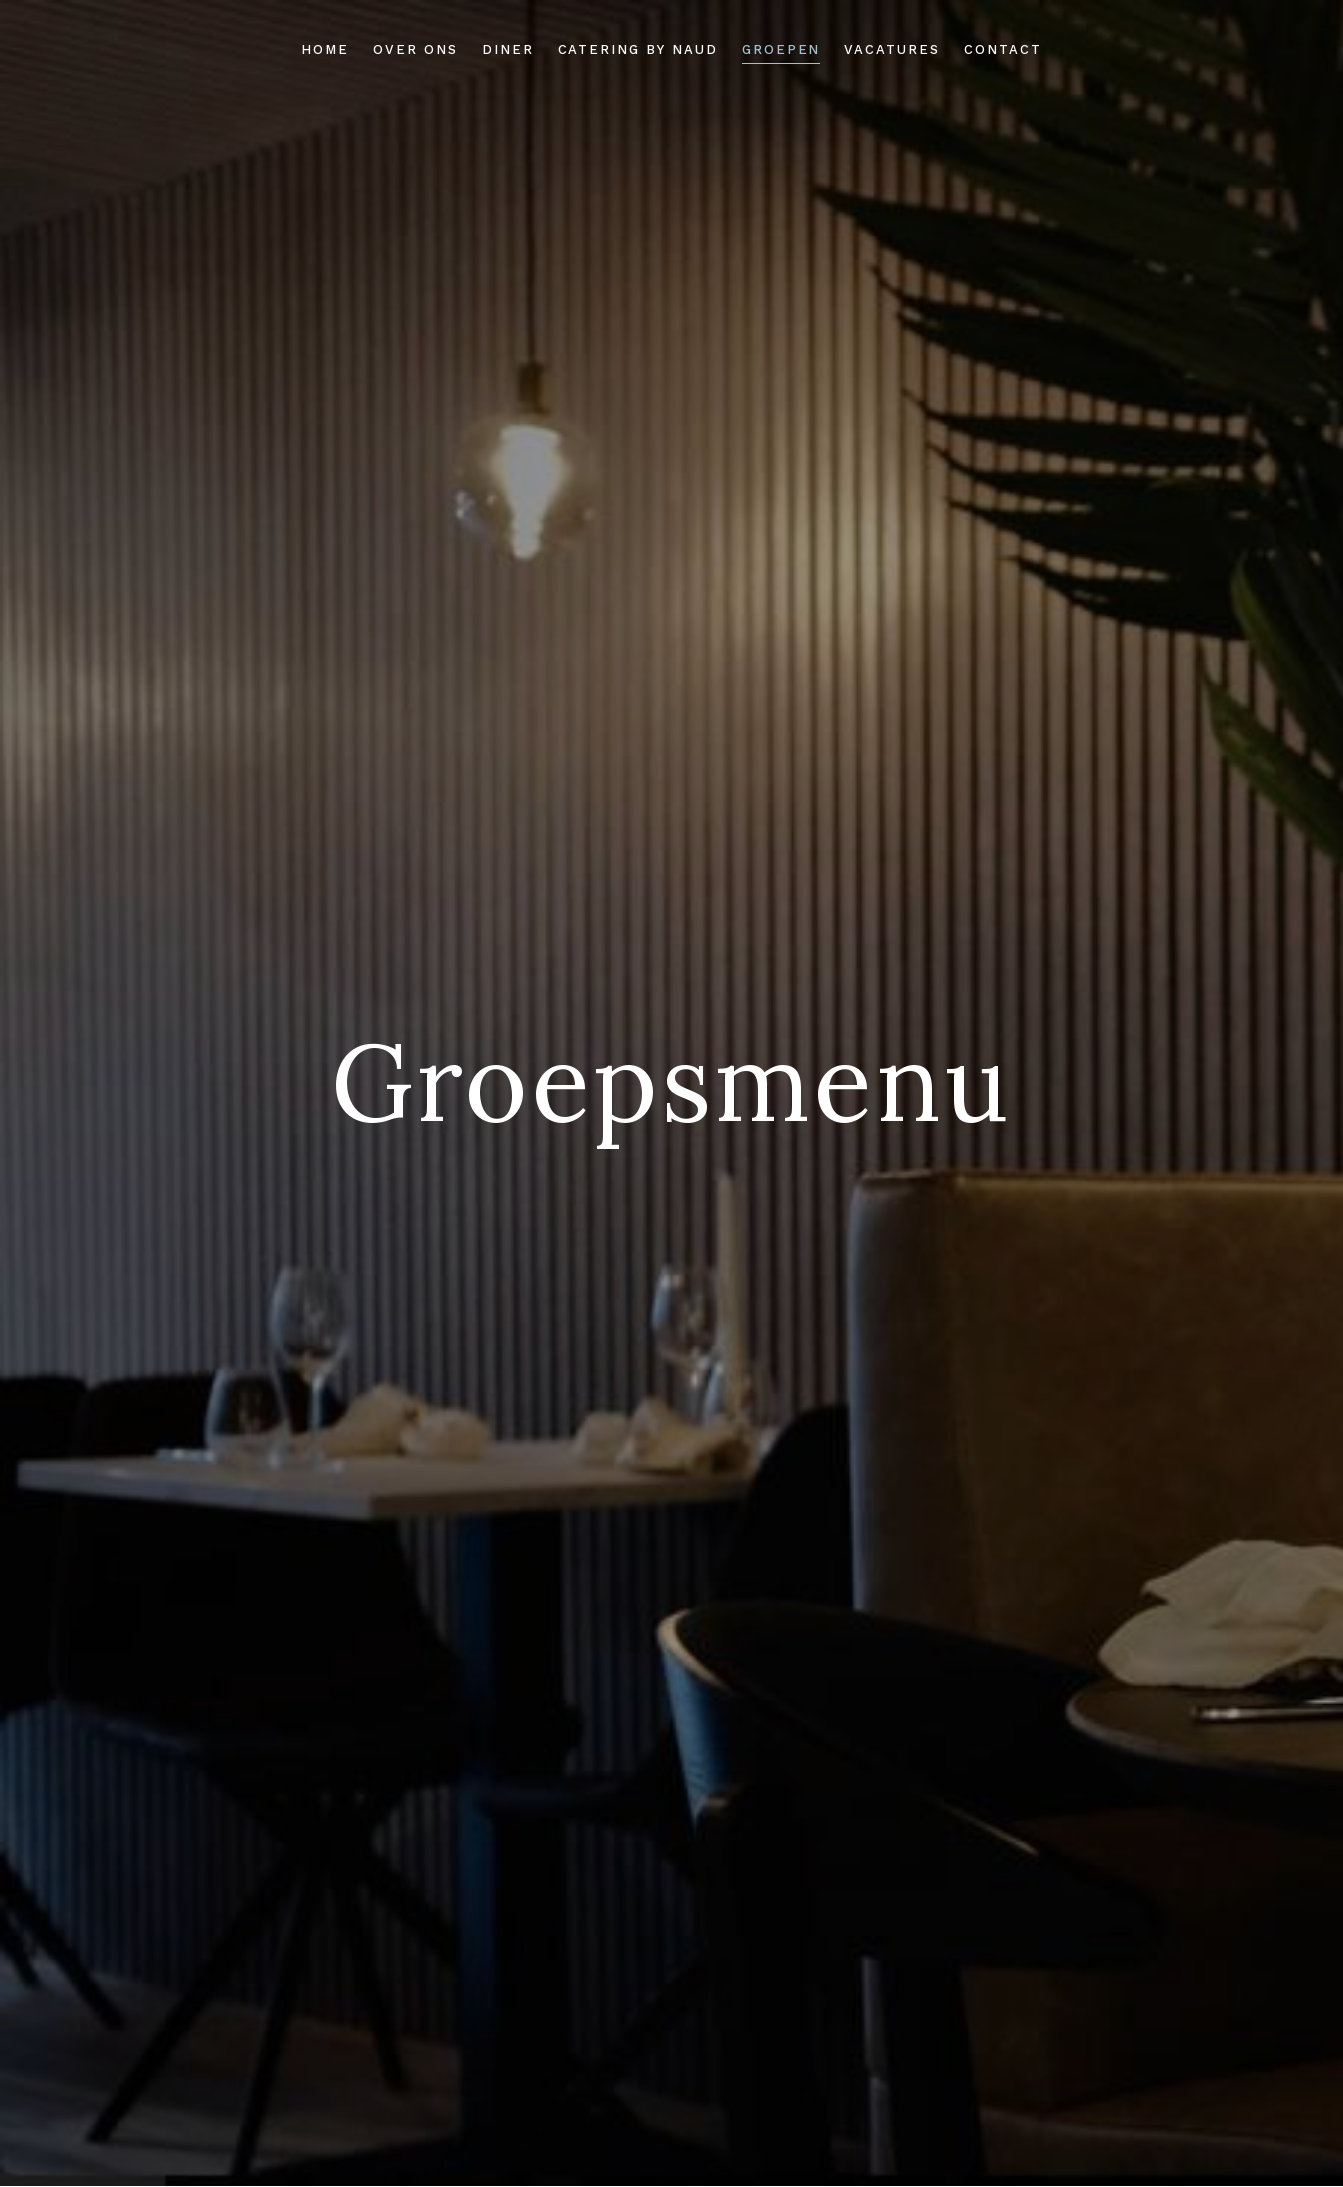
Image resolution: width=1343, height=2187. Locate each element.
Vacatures (892, 49)
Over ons (415, 49)
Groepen (781, 49)
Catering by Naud (638, 49)
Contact (1003, 49)
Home (325, 49)
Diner (508, 49)
